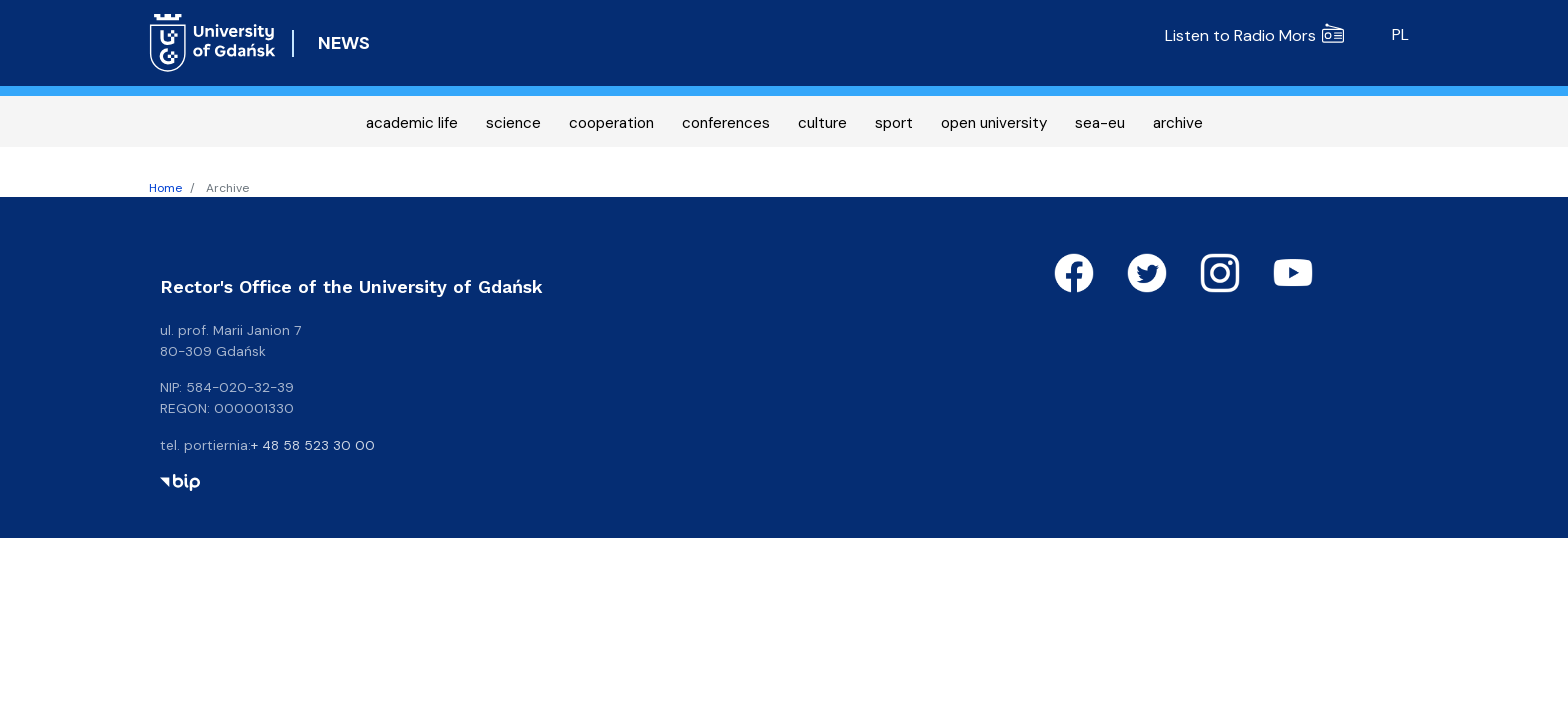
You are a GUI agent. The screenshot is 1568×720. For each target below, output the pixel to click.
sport (894, 123)
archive (1178, 123)
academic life (412, 123)
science (513, 123)
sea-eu (1100, 123)
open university (994, 123)
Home (165, 188)
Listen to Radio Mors (1254, 35)
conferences (726, 123)
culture (822, 123)
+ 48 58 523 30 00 (313, 445)
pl (1400, 34)
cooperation (611, 123)
